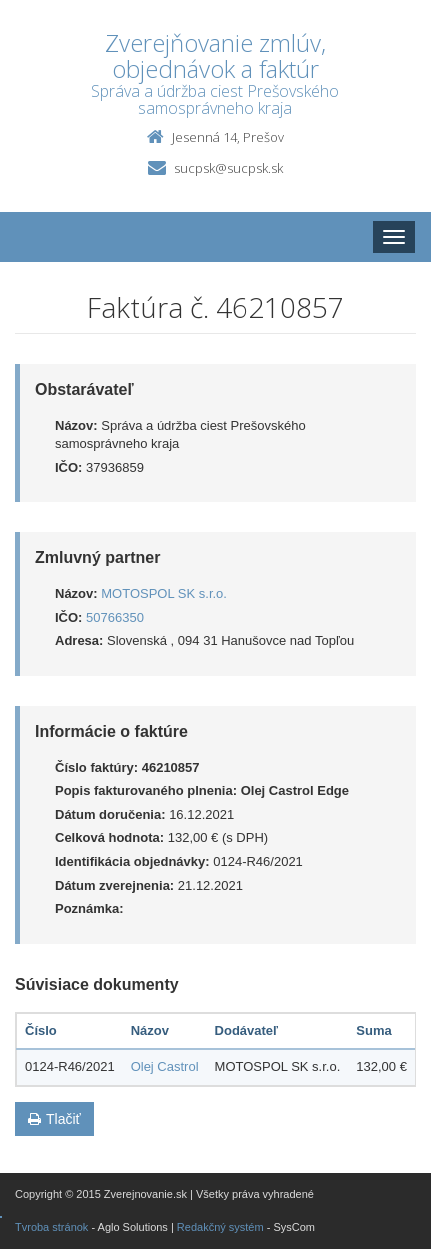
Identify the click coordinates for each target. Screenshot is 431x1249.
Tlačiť (54, 1119)
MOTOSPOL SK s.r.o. (164, 593)
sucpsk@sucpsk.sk (228, 168)
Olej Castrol (165, 1066)
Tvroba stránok (51, 1227)
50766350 (115, 617)
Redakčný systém (220, 1227)
